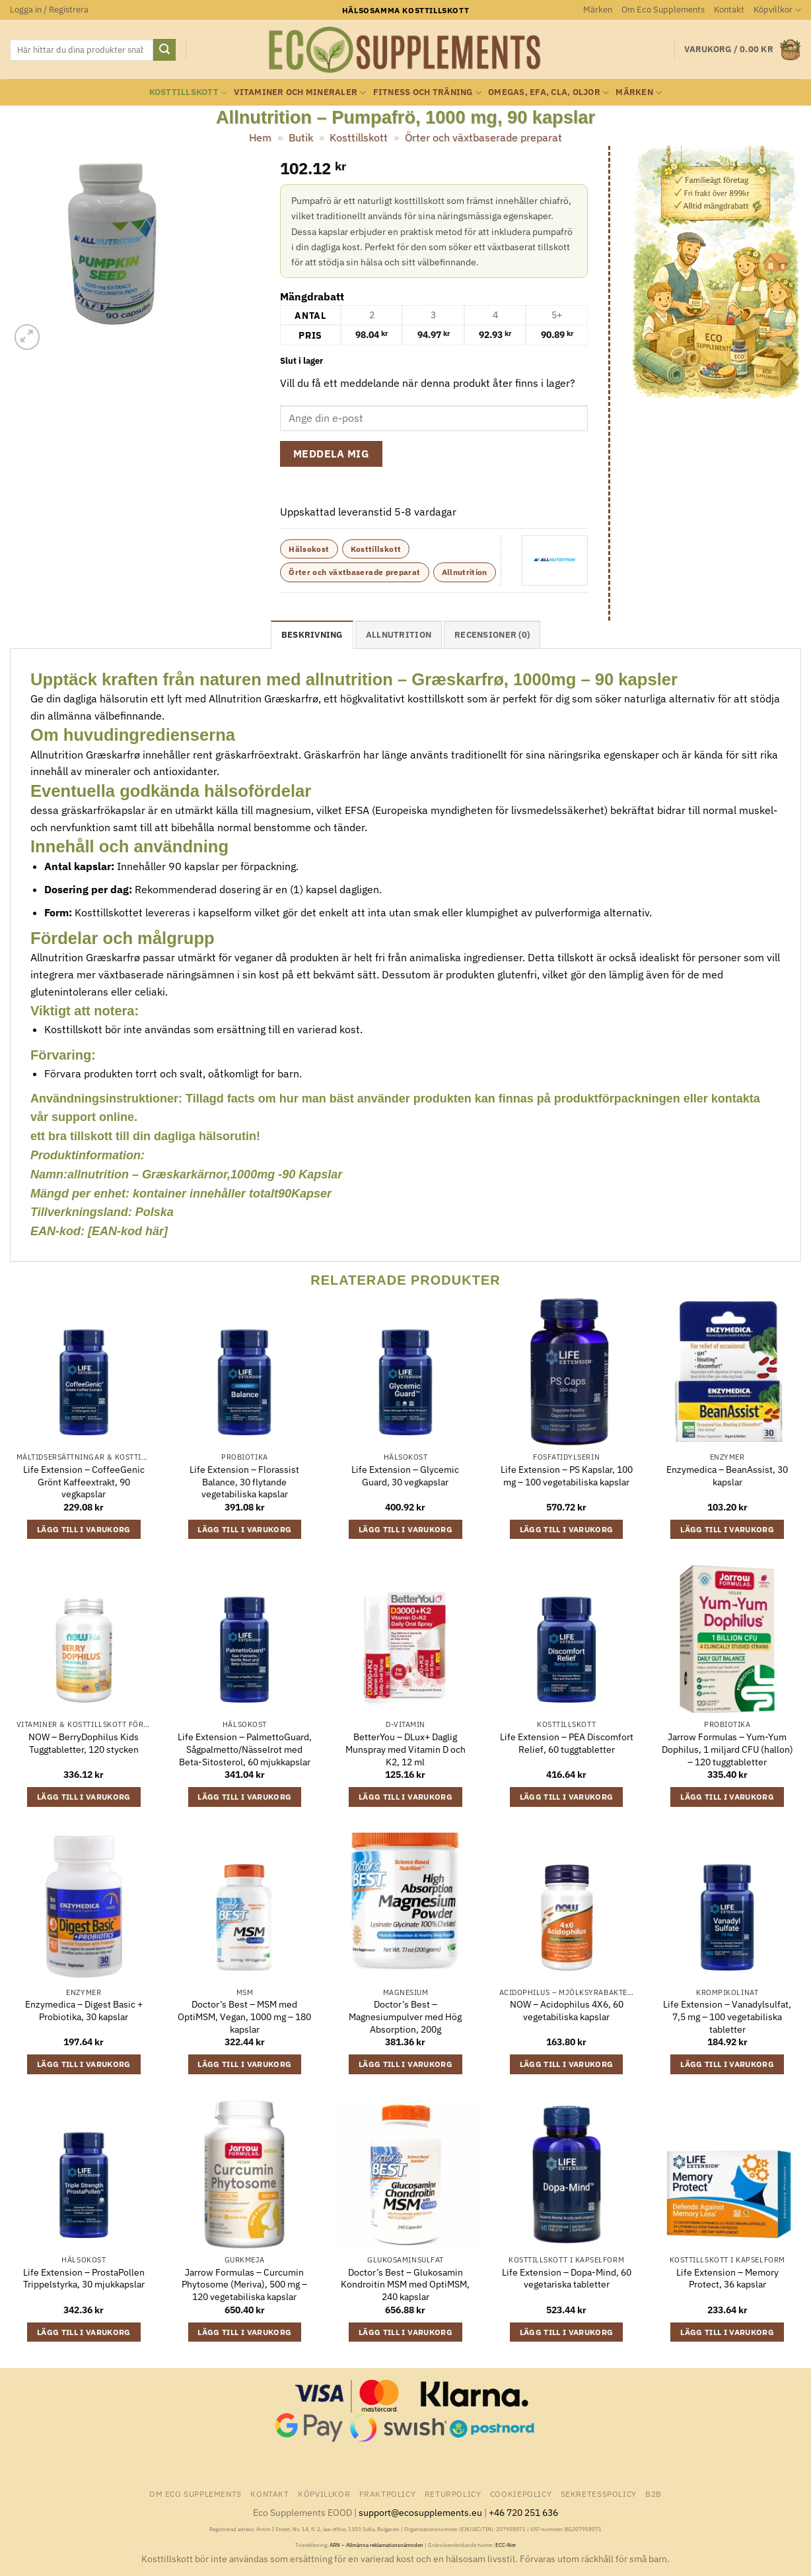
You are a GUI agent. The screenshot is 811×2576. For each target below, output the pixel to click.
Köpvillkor (777, 10)
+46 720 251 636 (523, 2512)
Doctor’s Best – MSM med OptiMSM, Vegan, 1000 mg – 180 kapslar (244, 2016)
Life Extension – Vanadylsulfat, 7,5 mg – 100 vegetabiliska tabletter (727, 2016)
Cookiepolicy (520, 2493)
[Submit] (164, 50)
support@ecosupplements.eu (420, 2512)
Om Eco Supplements (663, 9)
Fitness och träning (427, 92)
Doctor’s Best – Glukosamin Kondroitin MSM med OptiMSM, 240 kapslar (405, 2284)
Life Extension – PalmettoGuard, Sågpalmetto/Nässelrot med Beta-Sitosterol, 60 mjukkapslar (245, 1749)
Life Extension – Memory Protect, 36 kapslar (727, 2278)
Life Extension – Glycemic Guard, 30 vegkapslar (405, 1476)
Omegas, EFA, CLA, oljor (548, 92)
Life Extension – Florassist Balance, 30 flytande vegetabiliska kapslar (244, 1482)
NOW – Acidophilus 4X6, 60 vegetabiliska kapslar (566, 2010)
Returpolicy (453, 2493)
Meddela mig (331, 453)
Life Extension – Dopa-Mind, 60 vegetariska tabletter (566, 2278)
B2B (653, 2493)
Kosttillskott (188, 92)
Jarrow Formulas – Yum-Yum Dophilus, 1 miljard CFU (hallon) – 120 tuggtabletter (727, 1749)
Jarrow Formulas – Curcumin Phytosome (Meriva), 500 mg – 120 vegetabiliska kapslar (244, 2284)
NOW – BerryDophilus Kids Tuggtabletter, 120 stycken (83, 1743)
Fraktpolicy (387, 2493)
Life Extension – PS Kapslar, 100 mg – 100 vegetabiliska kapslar (567, 1476)
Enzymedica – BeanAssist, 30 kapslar (727, 1476)
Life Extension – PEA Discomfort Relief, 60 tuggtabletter (566, 1743)
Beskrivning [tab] (312, 634)
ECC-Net (505, 2545)
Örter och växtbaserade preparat (483, 137)
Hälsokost (309, 549)
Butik (301, 137)
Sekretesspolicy (599, 2493)
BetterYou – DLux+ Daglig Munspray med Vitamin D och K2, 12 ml (405, 1749)
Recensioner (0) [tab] (492, 634)
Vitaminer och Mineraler (300, 92)
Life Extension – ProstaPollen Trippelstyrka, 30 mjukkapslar (84, 2278)
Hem (260, 137)
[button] (49, 10)
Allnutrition (464, 572)
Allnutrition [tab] (398, 634)
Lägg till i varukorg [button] (84, 1529)
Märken (597, 9)
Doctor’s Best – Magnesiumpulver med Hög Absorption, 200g (405, 2016)
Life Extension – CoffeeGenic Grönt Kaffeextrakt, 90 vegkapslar (84, 1482)
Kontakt (729, 9)
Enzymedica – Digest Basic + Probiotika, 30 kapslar (84, 2010)
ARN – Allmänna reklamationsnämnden (376, 2545)
